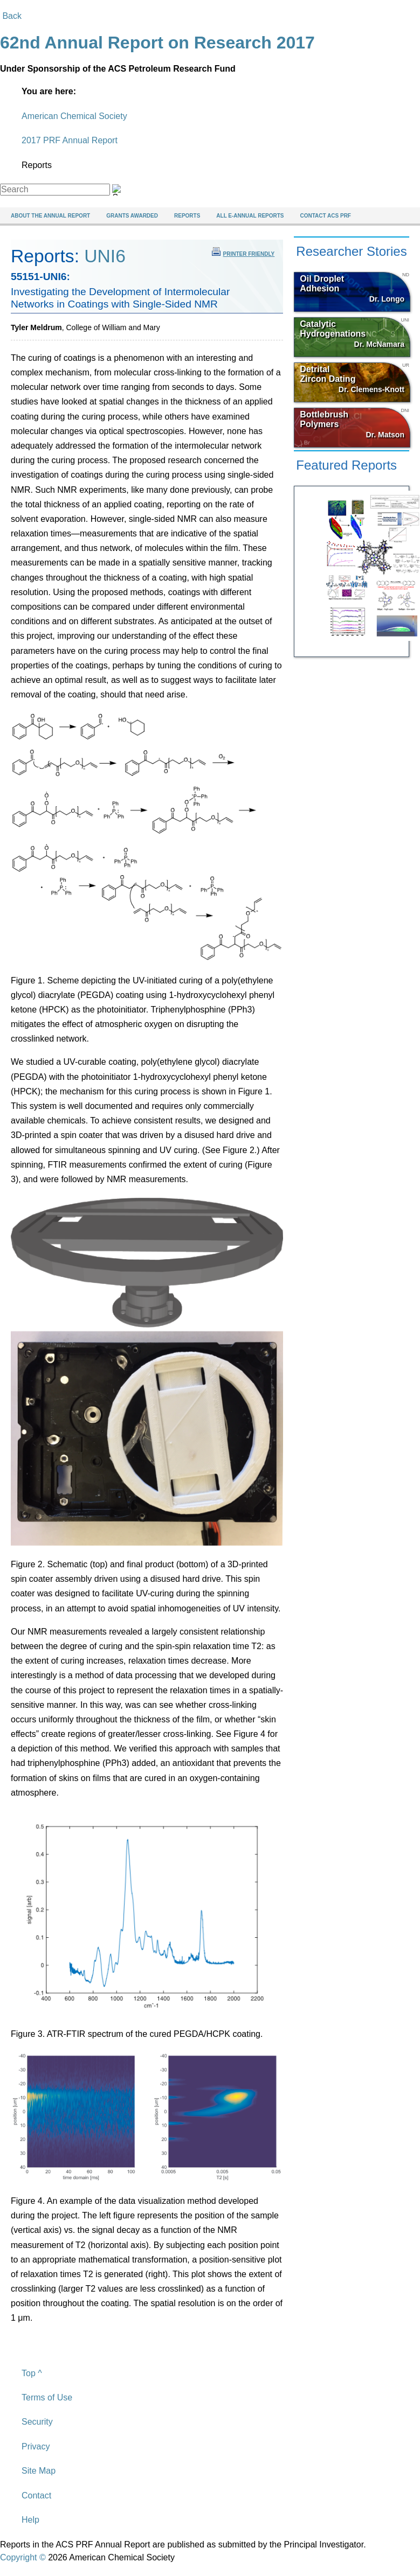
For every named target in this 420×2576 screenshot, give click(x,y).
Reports (187, 216)
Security (37, 2421)
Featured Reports (346, 465)
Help (30, 2519)
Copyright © (23, 2557)
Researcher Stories (351, 251)
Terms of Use (47, 2397)
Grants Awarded (132, 216)
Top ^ (32, 2373)
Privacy (36, 2446)
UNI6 (105, 256)
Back (11, 15)
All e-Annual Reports (250, 216)
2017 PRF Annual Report (70, 140)
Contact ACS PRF (325, 216)
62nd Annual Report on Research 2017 (157, 42)
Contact (36, 2495)
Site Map (39, 2470)
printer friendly (243, 252)
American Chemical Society (74, 116)
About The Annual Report (50, 216)
